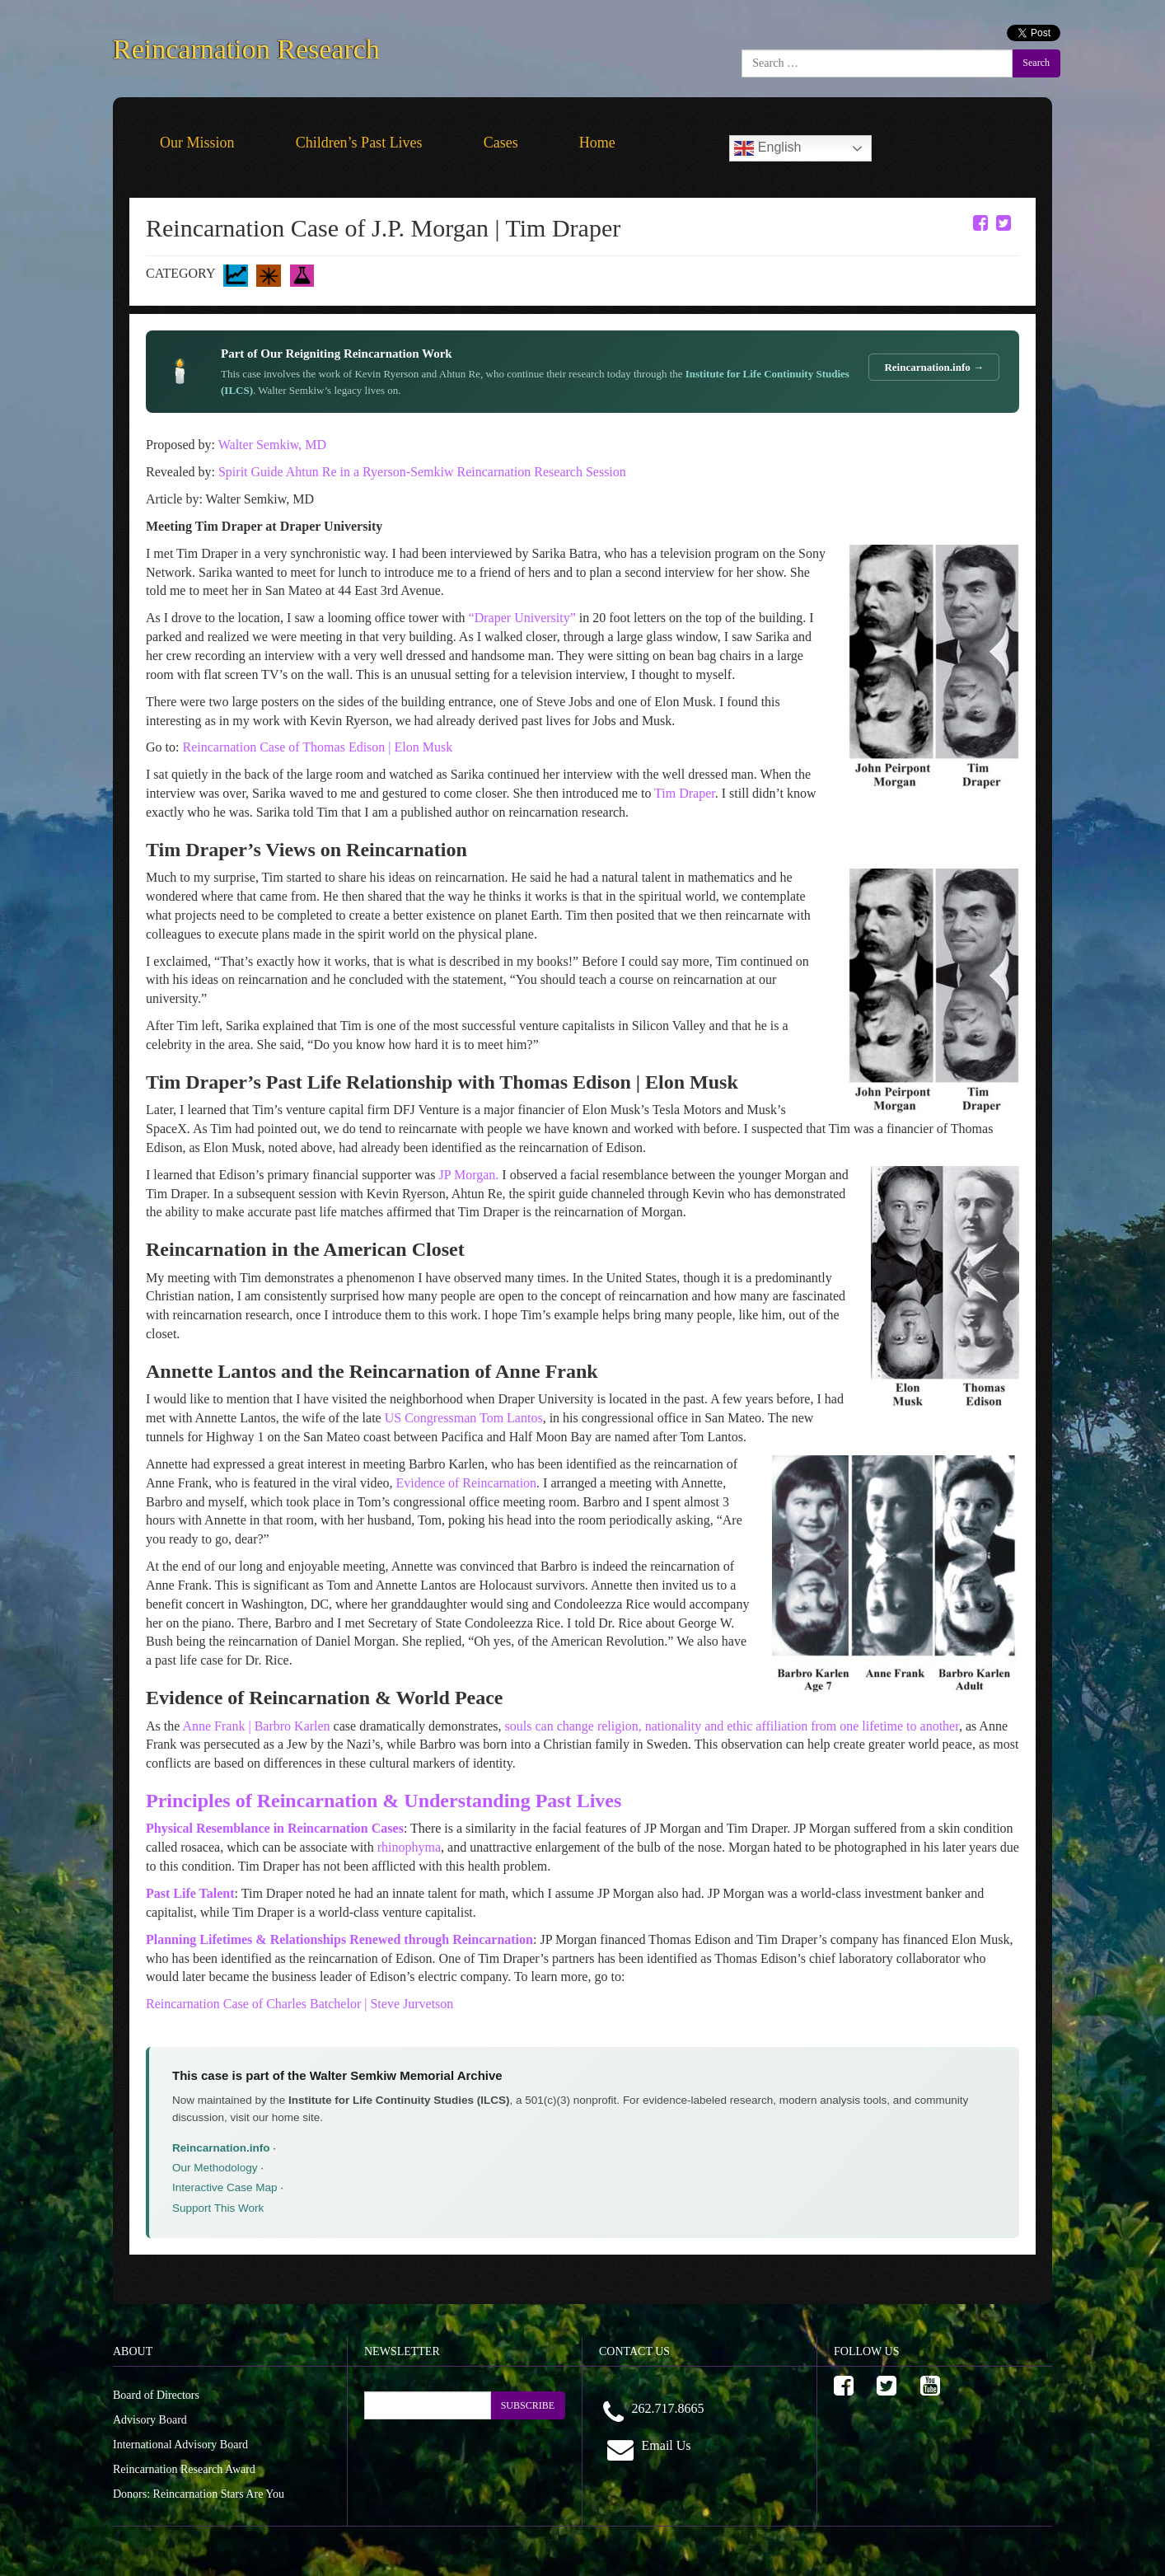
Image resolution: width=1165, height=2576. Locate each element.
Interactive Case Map (225, 2187)
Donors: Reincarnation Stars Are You (198, 2494)
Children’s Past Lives (359, 142)
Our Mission (197, 142)
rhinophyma (409, 1847)
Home (597, 142)
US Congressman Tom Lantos (464, 1418)
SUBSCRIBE (527, 2405)
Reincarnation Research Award (184, 2469)
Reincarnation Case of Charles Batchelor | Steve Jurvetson (299, 2004)
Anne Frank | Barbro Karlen (256, 1726)
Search (1036, 62)
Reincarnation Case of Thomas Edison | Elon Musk (317, 747)
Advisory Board (150, 2420)
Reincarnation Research (246, 46)
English (767, 148)
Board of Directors (156, 2395)
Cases (501, 142)
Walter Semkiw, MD (272, 445)
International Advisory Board (180, 2444)
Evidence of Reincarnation (465, 1483)
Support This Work (218, 2208)
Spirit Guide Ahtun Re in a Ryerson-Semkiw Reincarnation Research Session (422, 472)
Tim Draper (684, 793)
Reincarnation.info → (934, 367)
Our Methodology (215, 2167)
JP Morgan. (468, 1175)
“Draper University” (522, 618)
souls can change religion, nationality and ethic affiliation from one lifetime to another (732, 1726)
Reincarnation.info (221, 2148)
